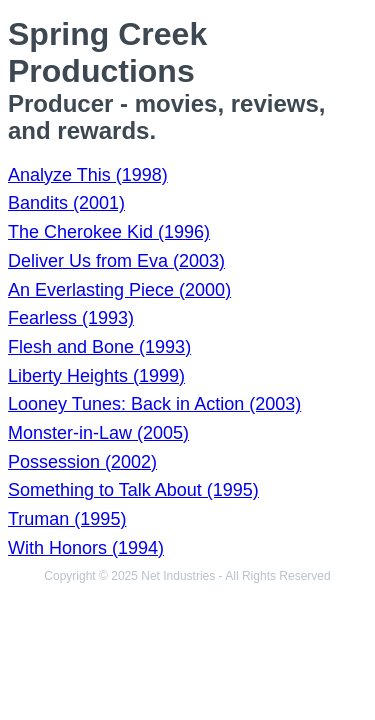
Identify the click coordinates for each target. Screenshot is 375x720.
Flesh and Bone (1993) (99, 347)
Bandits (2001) (66, 203)
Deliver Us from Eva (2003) (116, 261)
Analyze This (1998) (88, 175)
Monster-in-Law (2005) (98, 433)
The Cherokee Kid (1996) (109, 232)
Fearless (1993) (71, 318)
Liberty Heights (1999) (96, 376)
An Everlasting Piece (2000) (119, 290)
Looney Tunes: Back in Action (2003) (154, 404)
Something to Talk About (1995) (133, 490)
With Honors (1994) (86, 548)
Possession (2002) (82, 462)
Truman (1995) (67, 519)
